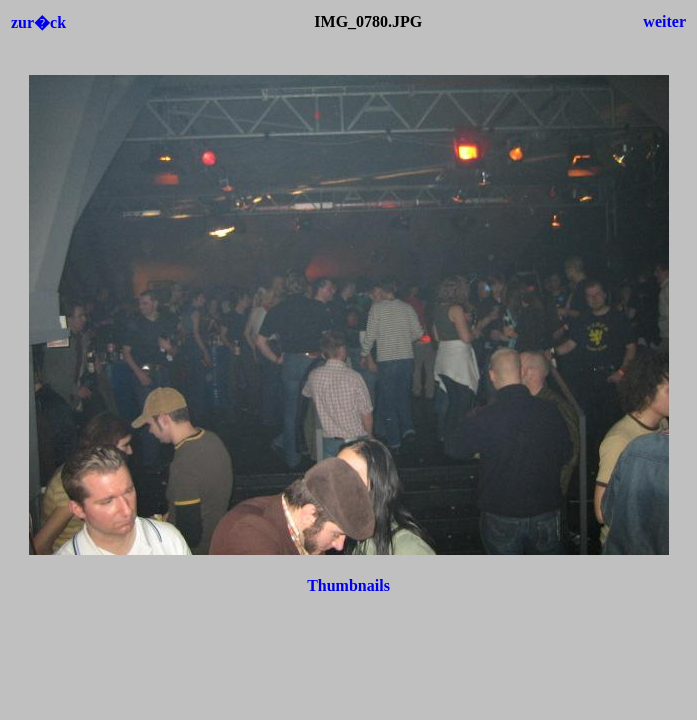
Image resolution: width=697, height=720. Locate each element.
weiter (664, 21)
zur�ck (38, 22)
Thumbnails (348, 585)
